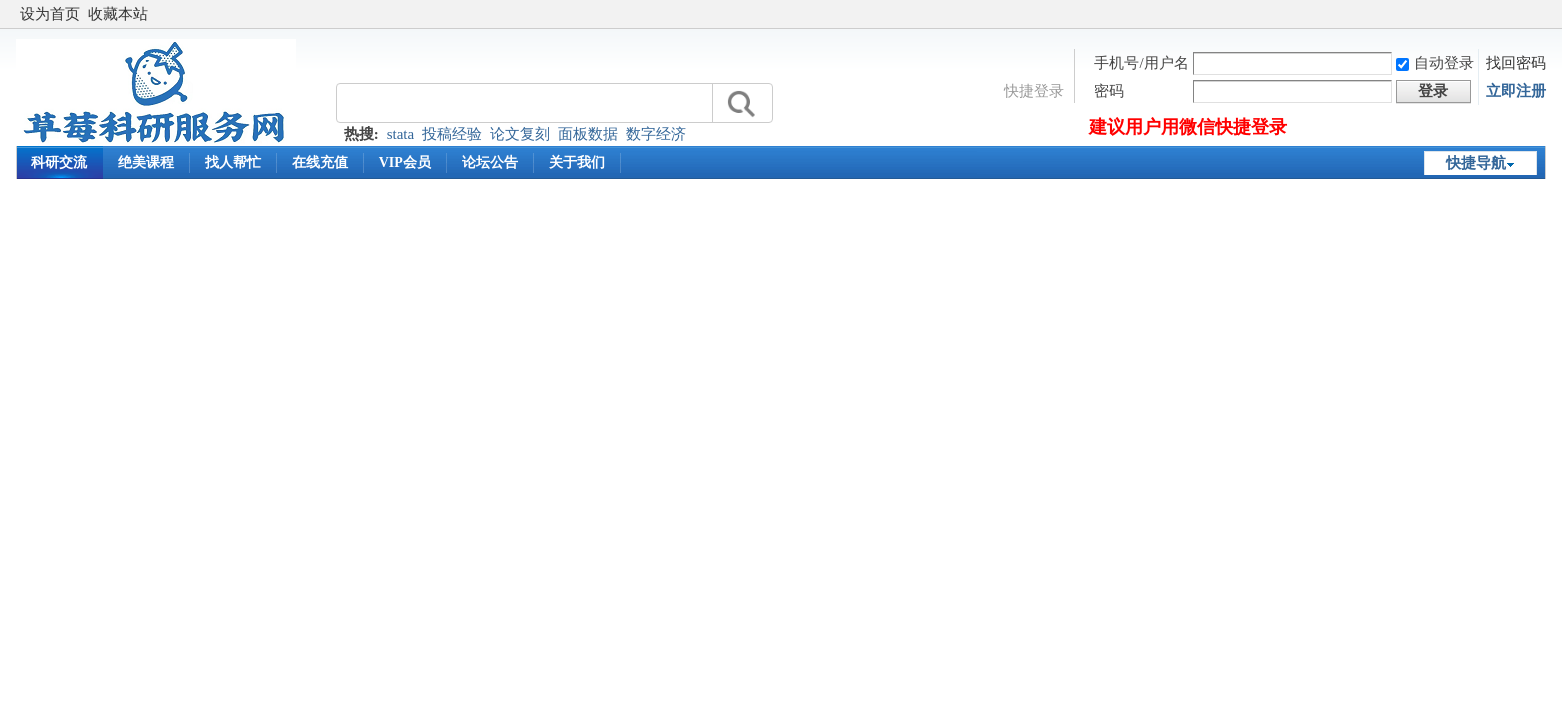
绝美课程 (146, 162)
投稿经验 (452, 134)
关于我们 (577, 162)
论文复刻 (520, 134)
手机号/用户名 (1141, 63)
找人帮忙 (233, 162)
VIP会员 (405, 162)
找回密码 (1516, 63)
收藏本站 (118, 14)
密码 (1109, 91)
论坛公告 (490, 162)
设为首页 (50, 14)
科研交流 (59, 162)
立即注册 (1516, 91)
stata (401, 134)
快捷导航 (1476, 163)
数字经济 (656, 134)
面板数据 (588, 134)
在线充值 (320, 162)
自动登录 (1435, 63)
